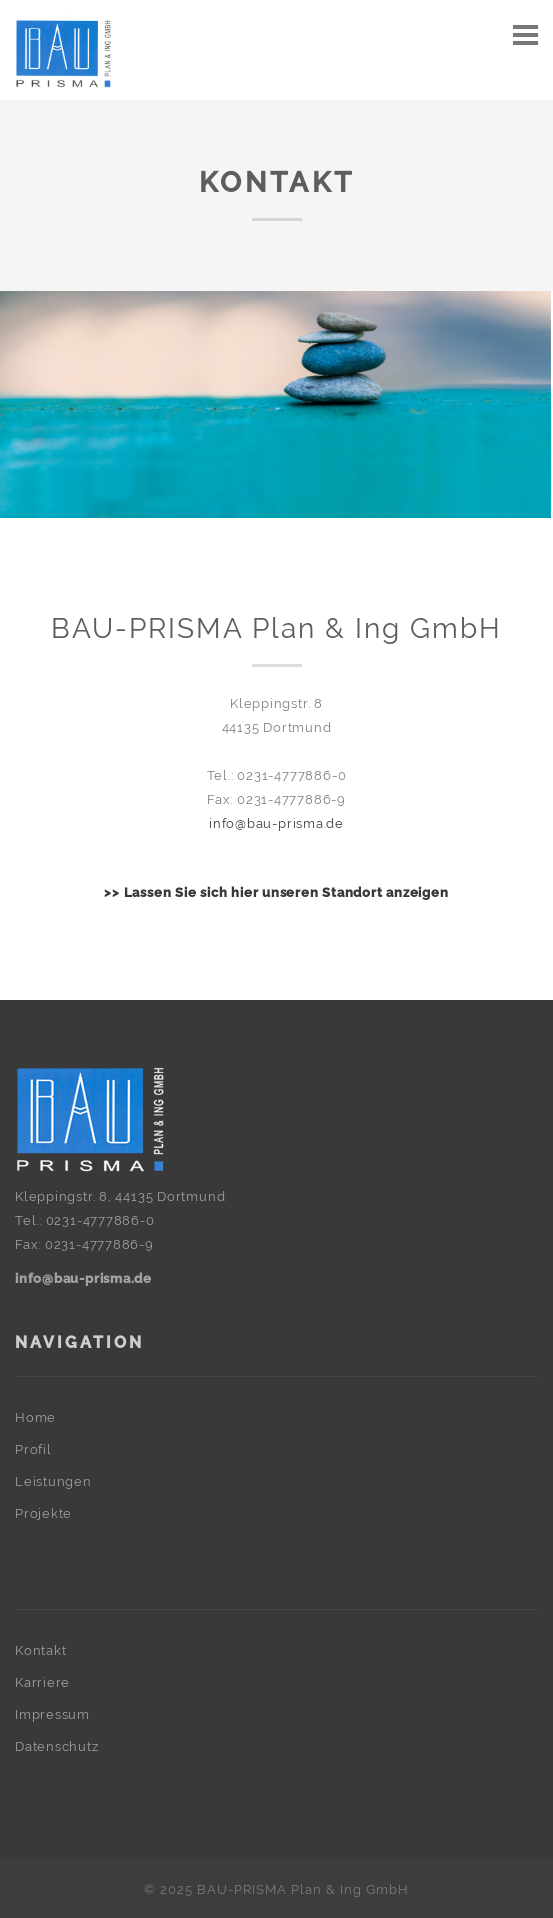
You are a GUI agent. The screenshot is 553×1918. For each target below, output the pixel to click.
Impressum (52, 1714)
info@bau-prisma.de (276, 823)
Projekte (43, 1513)
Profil (33, 1449)
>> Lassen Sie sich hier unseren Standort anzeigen (276, 892)
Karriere (42, 1682)
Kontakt (40, 1650)
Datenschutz (57, 1746)
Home (35, 1417)
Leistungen (53, 1481)
